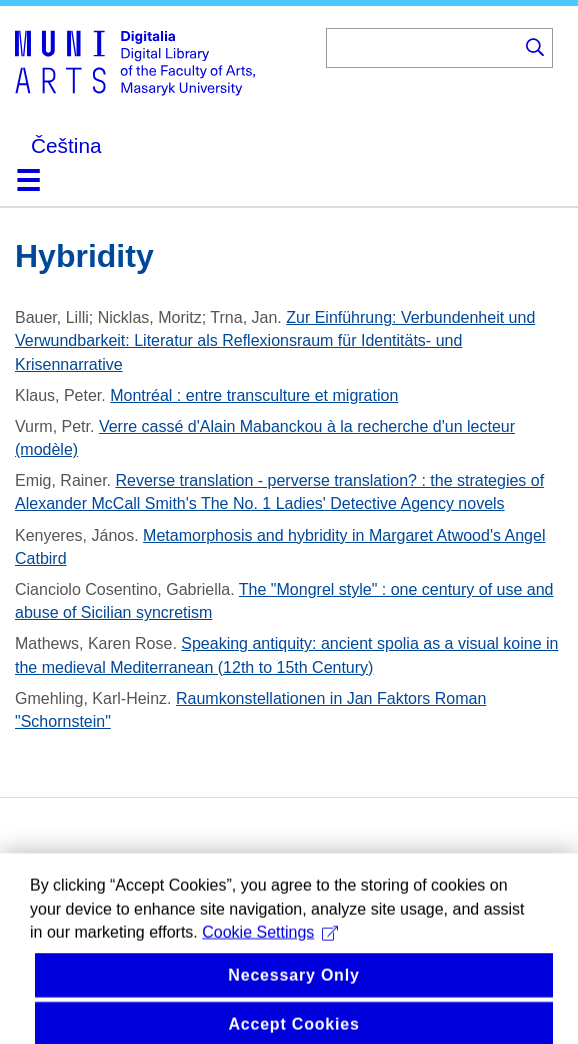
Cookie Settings (270, 946)
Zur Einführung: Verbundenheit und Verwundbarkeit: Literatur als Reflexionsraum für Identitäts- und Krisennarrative (275, 340)
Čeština (66, 145)
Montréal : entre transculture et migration (254, 395)
